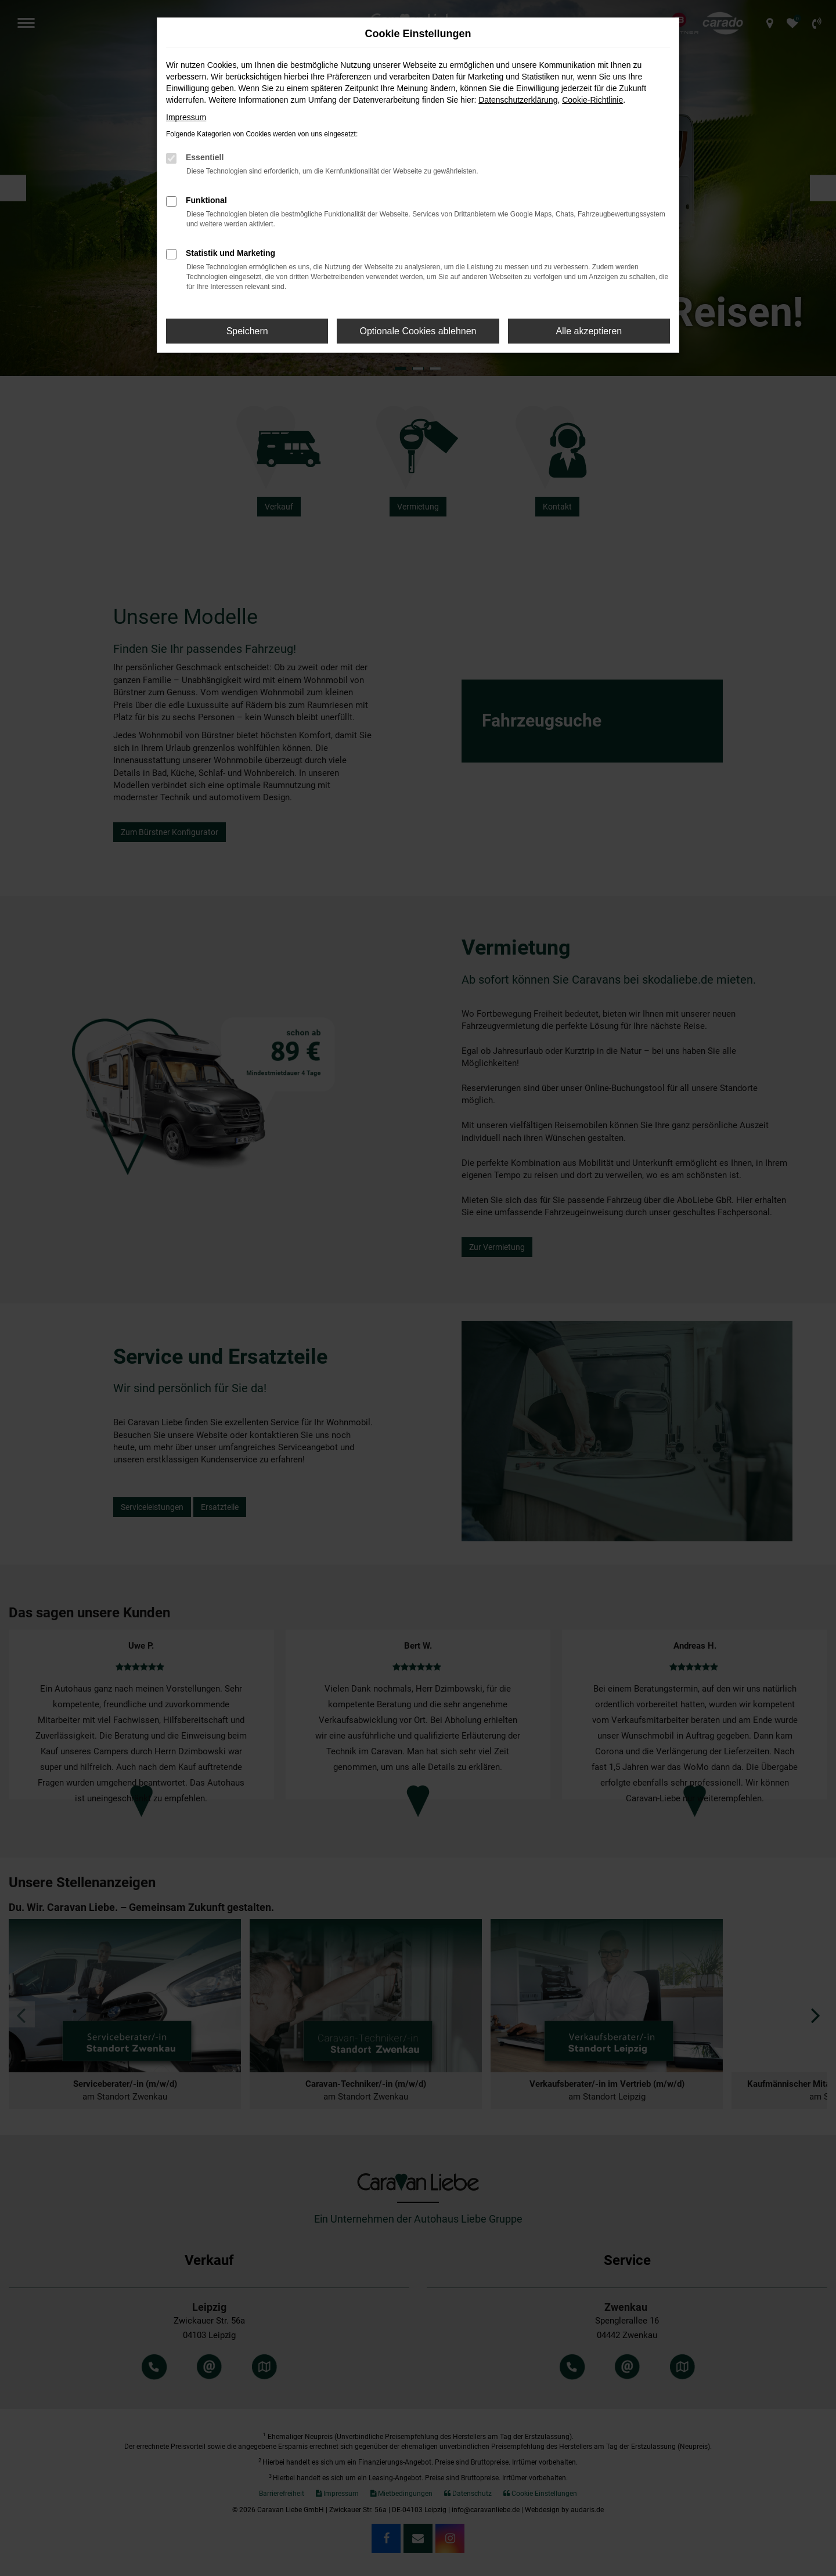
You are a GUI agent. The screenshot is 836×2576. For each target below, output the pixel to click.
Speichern (247, 331)
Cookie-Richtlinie (592, 99)
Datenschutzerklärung (517, 99)
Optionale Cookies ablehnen (417, 331)
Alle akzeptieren (589, 331)
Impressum (186, 117)
